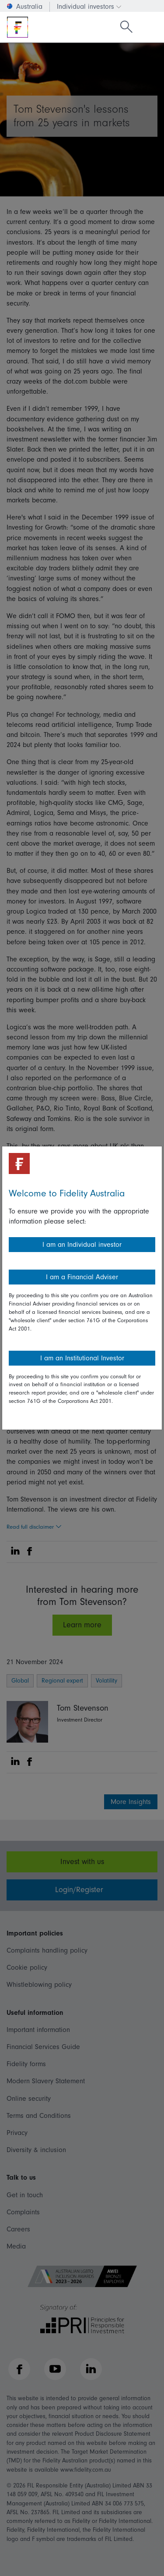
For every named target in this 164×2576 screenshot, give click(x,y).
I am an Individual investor (82, 1245)
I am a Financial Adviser (82, 1277)
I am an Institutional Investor (82, 1358)
